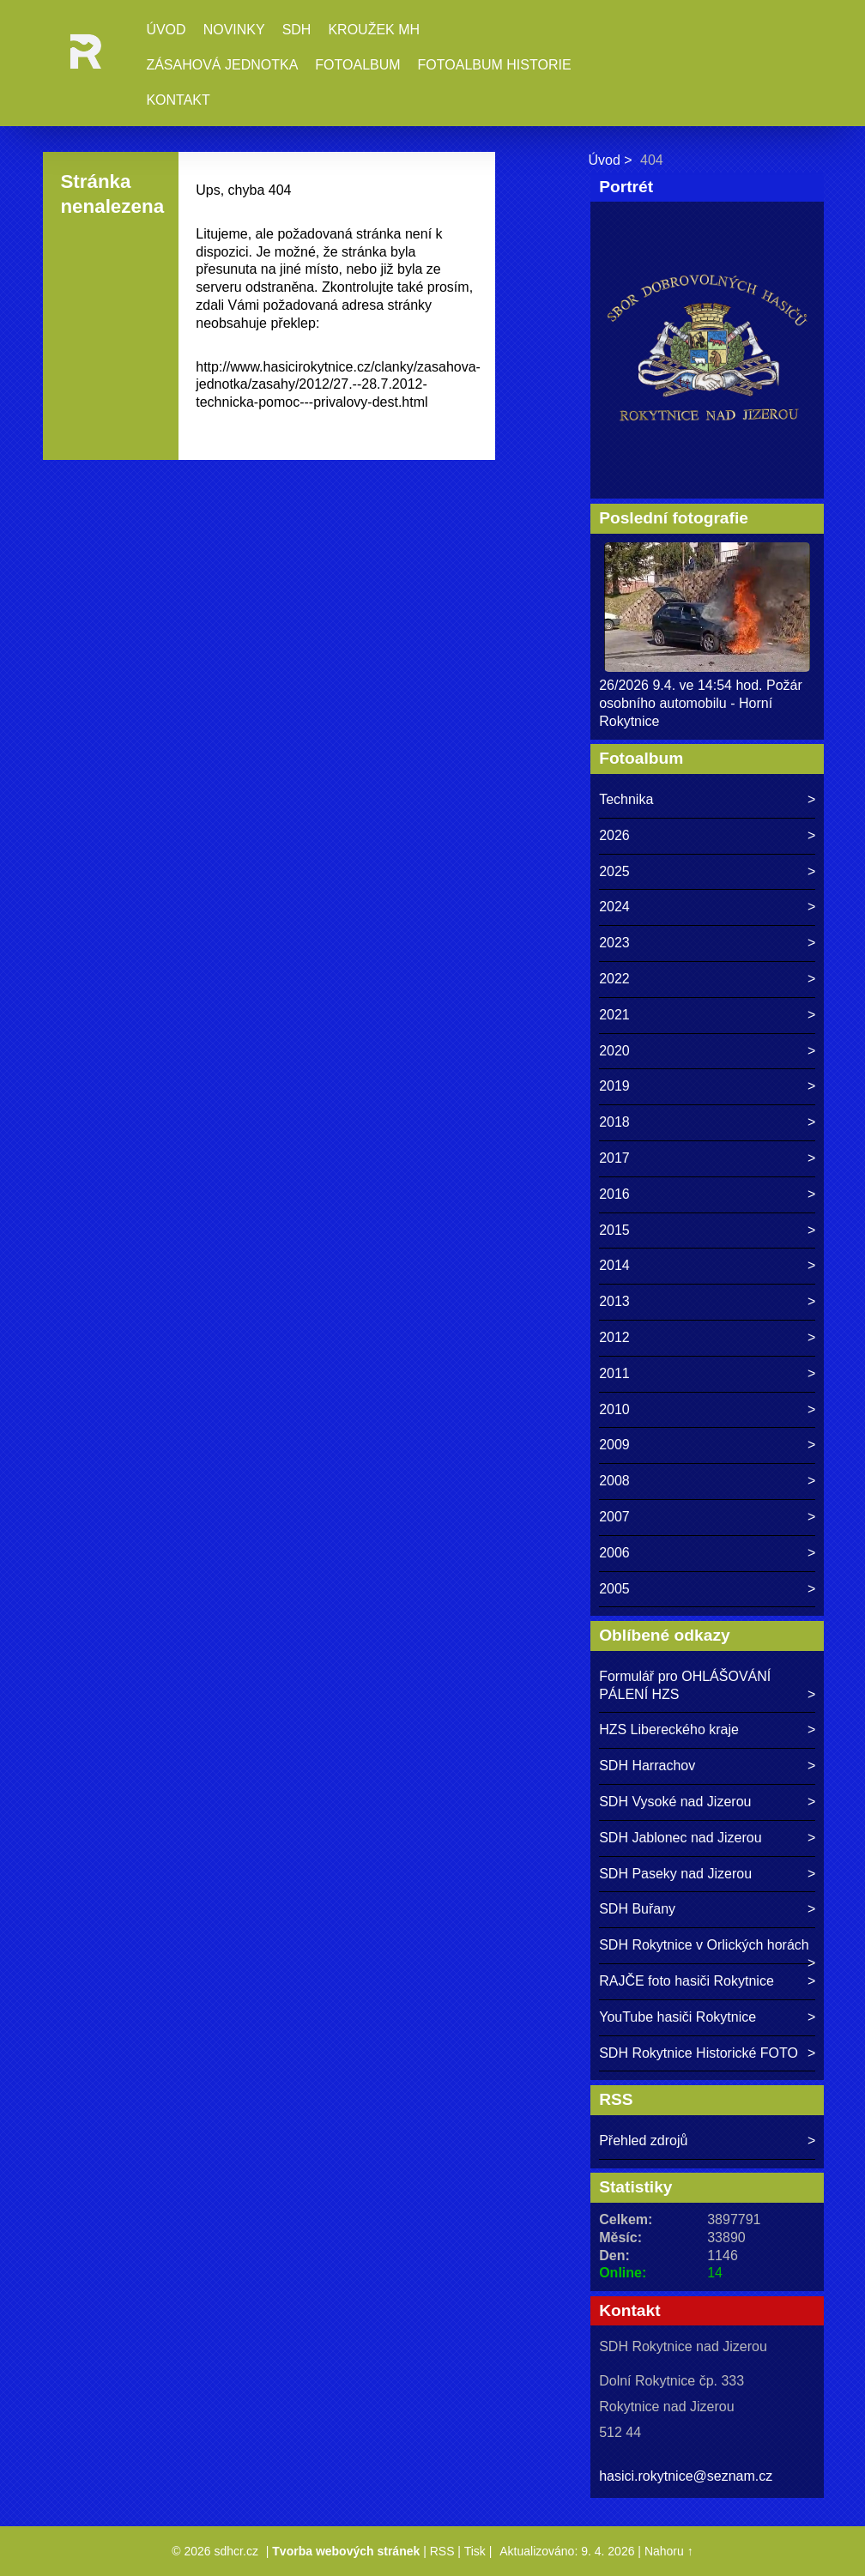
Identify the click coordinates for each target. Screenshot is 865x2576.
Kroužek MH (374, 29)
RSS (442, 2551)
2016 (614, 1194)
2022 (614, 978)
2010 (614, 1409)
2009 (614, 1444)
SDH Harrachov (647, 1765)
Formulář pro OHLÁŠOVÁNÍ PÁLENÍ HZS (685, 1685)
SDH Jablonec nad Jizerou (680, 1837)
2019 (614, 1086)
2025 (614, 871)
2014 (614, 1265)
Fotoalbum (357, 64)
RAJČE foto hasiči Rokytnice (686, 1981)
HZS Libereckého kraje (669, 1729)
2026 (614, 835)
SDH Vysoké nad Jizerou (675, 1801)
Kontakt (177, 100)
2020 (614, 1050)
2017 (614, 1158)
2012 (614, 1337)
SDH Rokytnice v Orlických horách (704, 1945)
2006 (614, 1552)
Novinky (234, 29)
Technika (626, 799)
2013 (614, 1301)
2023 (614, 942)
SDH (297, 29)
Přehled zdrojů (643, 2140)
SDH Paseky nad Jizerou (675, 1873)
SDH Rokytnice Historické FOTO (698, 2053)
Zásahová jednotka (222, 64)
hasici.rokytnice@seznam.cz (685, 2476)
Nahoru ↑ (668, 2551)
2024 (614, 906)
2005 (614, 1588)
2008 (614, 1480)
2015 (614, 1230)
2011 (614, 1373)
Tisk (475, 2551)
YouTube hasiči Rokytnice (677, 2017)
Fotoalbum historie (495, 64)
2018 (614, 1122)
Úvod (165, 29)
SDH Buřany (637, 1909)
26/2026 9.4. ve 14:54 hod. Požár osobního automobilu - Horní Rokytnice (700, 703)
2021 (614, 1014)
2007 (614, 1516)
